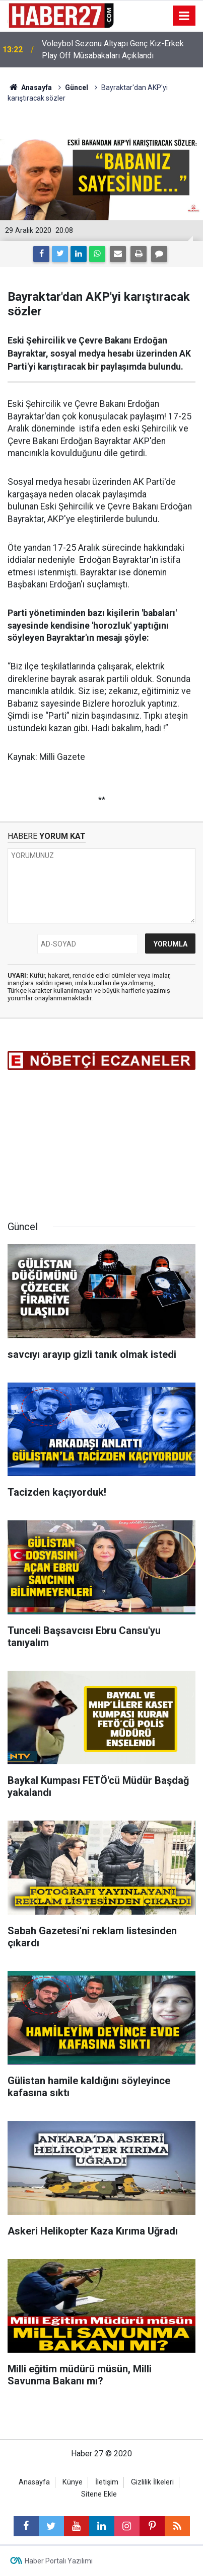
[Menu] (184, 16)
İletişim (106, 2482)
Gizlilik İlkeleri (152, 2482)
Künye (72, 2482)
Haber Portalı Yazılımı (59, 2561)
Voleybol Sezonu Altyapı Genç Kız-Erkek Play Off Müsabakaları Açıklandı (113, 49)
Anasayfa (34, 2482)
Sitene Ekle (99, 2494)
